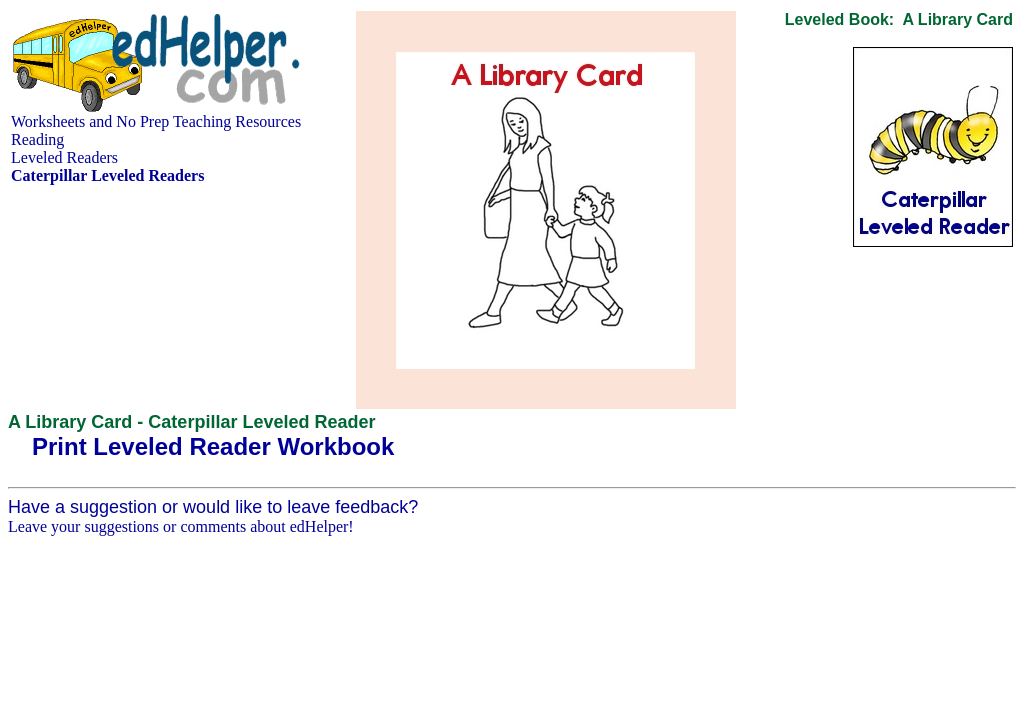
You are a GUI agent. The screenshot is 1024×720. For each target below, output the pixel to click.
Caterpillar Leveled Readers (107, 175)
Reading (37, 139)
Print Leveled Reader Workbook (213, 446)
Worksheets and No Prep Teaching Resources (156, 121)
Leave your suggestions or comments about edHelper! (181, 526)
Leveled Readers (64, 157)
